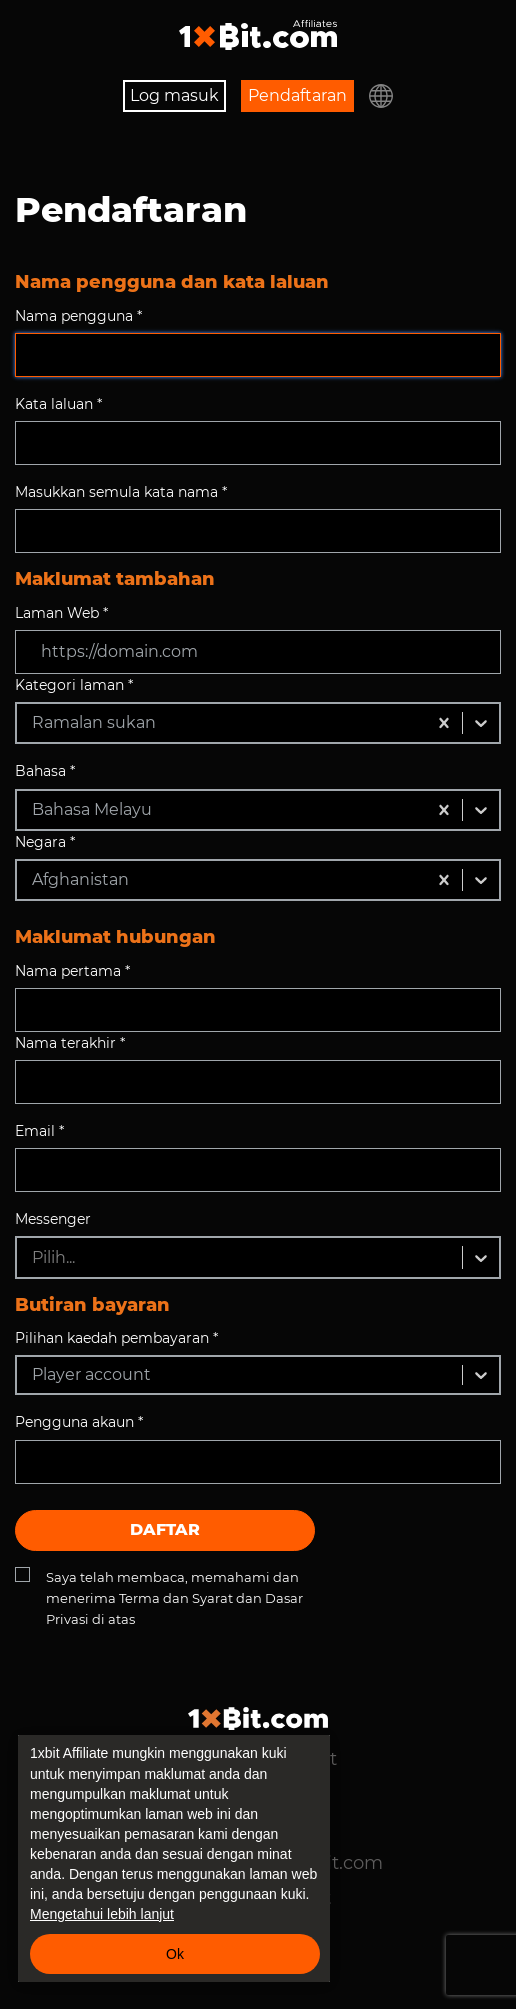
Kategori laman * (74, 685)
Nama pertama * (72, 971)
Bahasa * (45, 771)
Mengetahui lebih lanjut (102, 1914)
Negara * (45, 842)
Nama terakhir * (70, 1043)
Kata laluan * (58, 404)
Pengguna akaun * (79, 1422)
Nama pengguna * (78, 316)
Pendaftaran (297, 95)
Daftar (165, 1529)
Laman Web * (61, 613)
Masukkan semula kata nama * (121, 492)
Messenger (53, 1219)
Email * (39, 1131)
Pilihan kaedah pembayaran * (116, 1338)
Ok (175, 1954)
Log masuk (174, 95)
